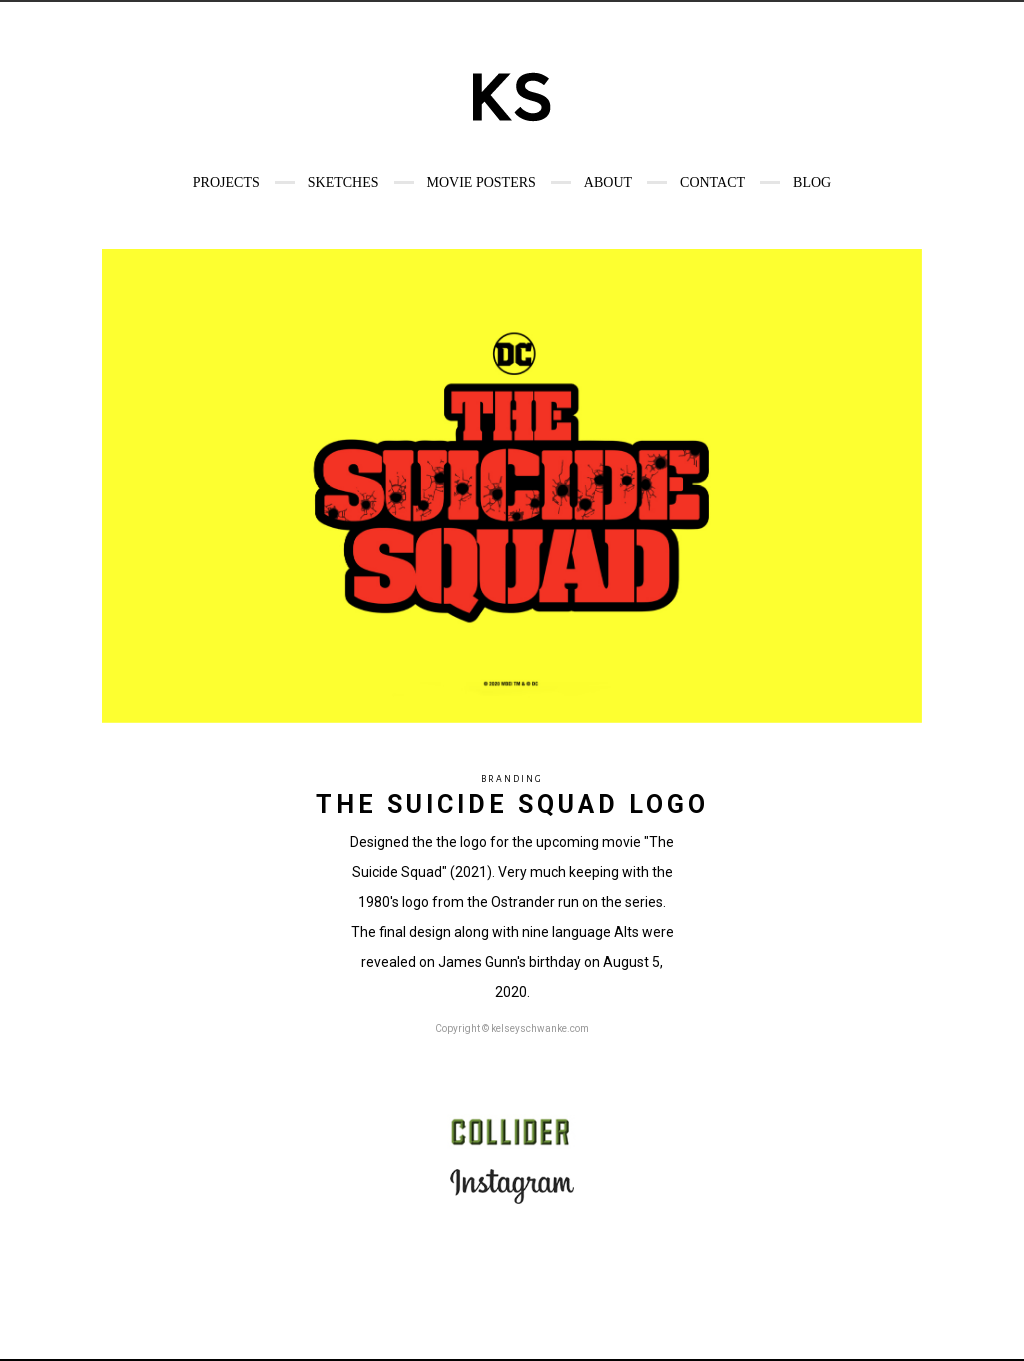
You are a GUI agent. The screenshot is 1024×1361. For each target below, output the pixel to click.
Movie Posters (481, 182)
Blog (812, 182)
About (608, 182)
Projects (226, 182)
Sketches (343, 182)
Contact (712, 182)
